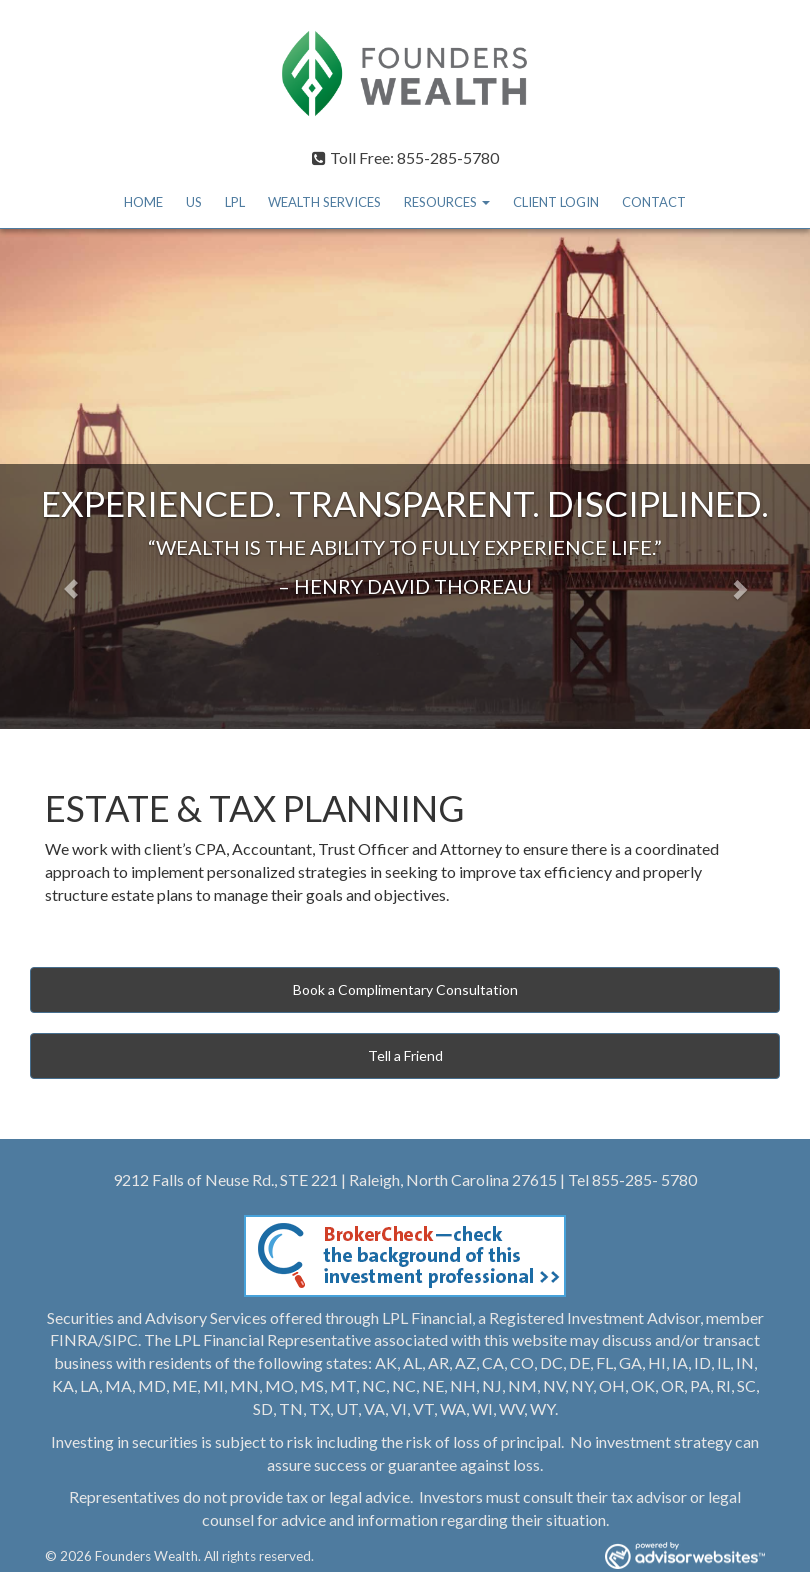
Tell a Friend (405, 1055)
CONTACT (654, 202)
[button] (61, 479)
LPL (235, 202)
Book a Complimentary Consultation (405, 989)
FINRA (74, 1339)
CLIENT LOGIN (556, 202)
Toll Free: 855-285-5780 (405, 157)
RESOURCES (440, 202)
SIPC (121, 1339)
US (194, 202)
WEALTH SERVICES (324, 202)
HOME (143, 202)
